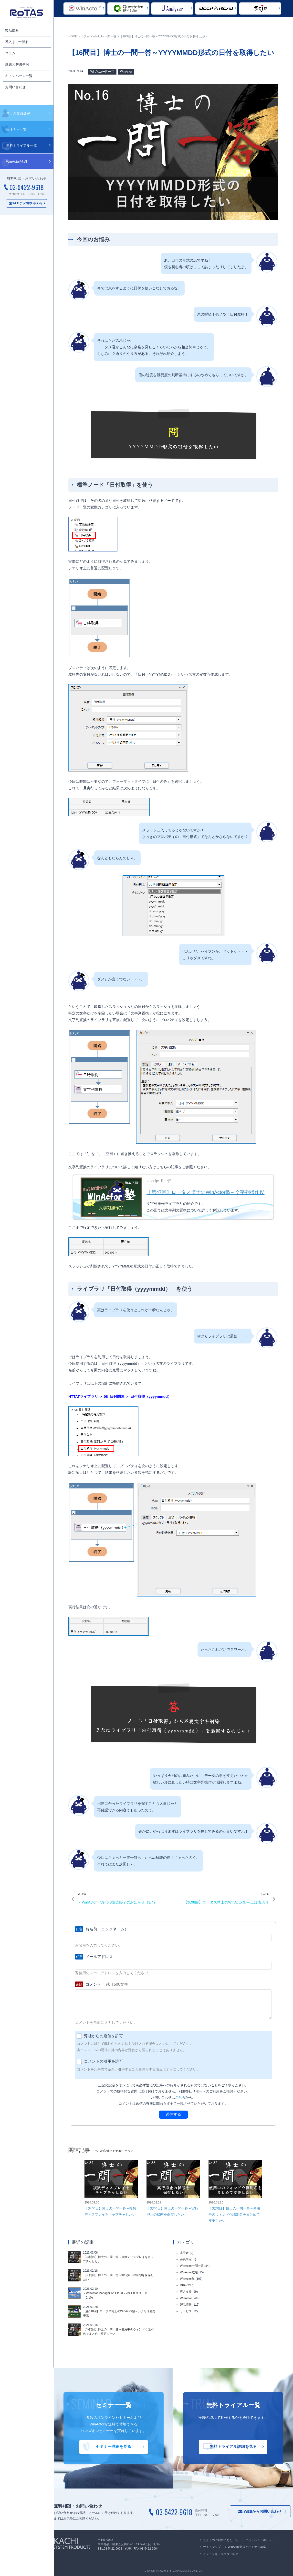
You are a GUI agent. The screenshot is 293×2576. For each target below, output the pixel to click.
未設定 (184, 2253)
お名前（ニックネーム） (106, 1929)
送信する (173, 2114)
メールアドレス (99, 1957)
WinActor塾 (187, 2278)
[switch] (79, 2036)
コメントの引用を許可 (103, 2061)
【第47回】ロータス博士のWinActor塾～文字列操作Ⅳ (205, 1192)
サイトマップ (212, 2547)
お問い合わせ (15, 87)
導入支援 (186, 2291)
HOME (72, 36)
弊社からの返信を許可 (103, 2036)
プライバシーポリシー (260, 2540)
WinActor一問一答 (104, 36)
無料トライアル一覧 (21, 145)
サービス (186, 2311)
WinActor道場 (189, 2272)
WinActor (126, 71)
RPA (183, 2285)
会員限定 (186, 2259)
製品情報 (12, 31)
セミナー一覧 (16, 129)
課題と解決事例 (17, 64)
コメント (93, 1984)
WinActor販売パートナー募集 (247, 2547)
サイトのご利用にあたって (220, 2540)
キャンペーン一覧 (18, 76)
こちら (180, 2097)
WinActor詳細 (16, 162)
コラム (10, 53)
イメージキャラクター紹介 (220, 2554)
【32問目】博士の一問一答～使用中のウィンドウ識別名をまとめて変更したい (234, 2214)
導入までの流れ (17, 42)
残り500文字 (117, 1984)
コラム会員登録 (18, 113)
